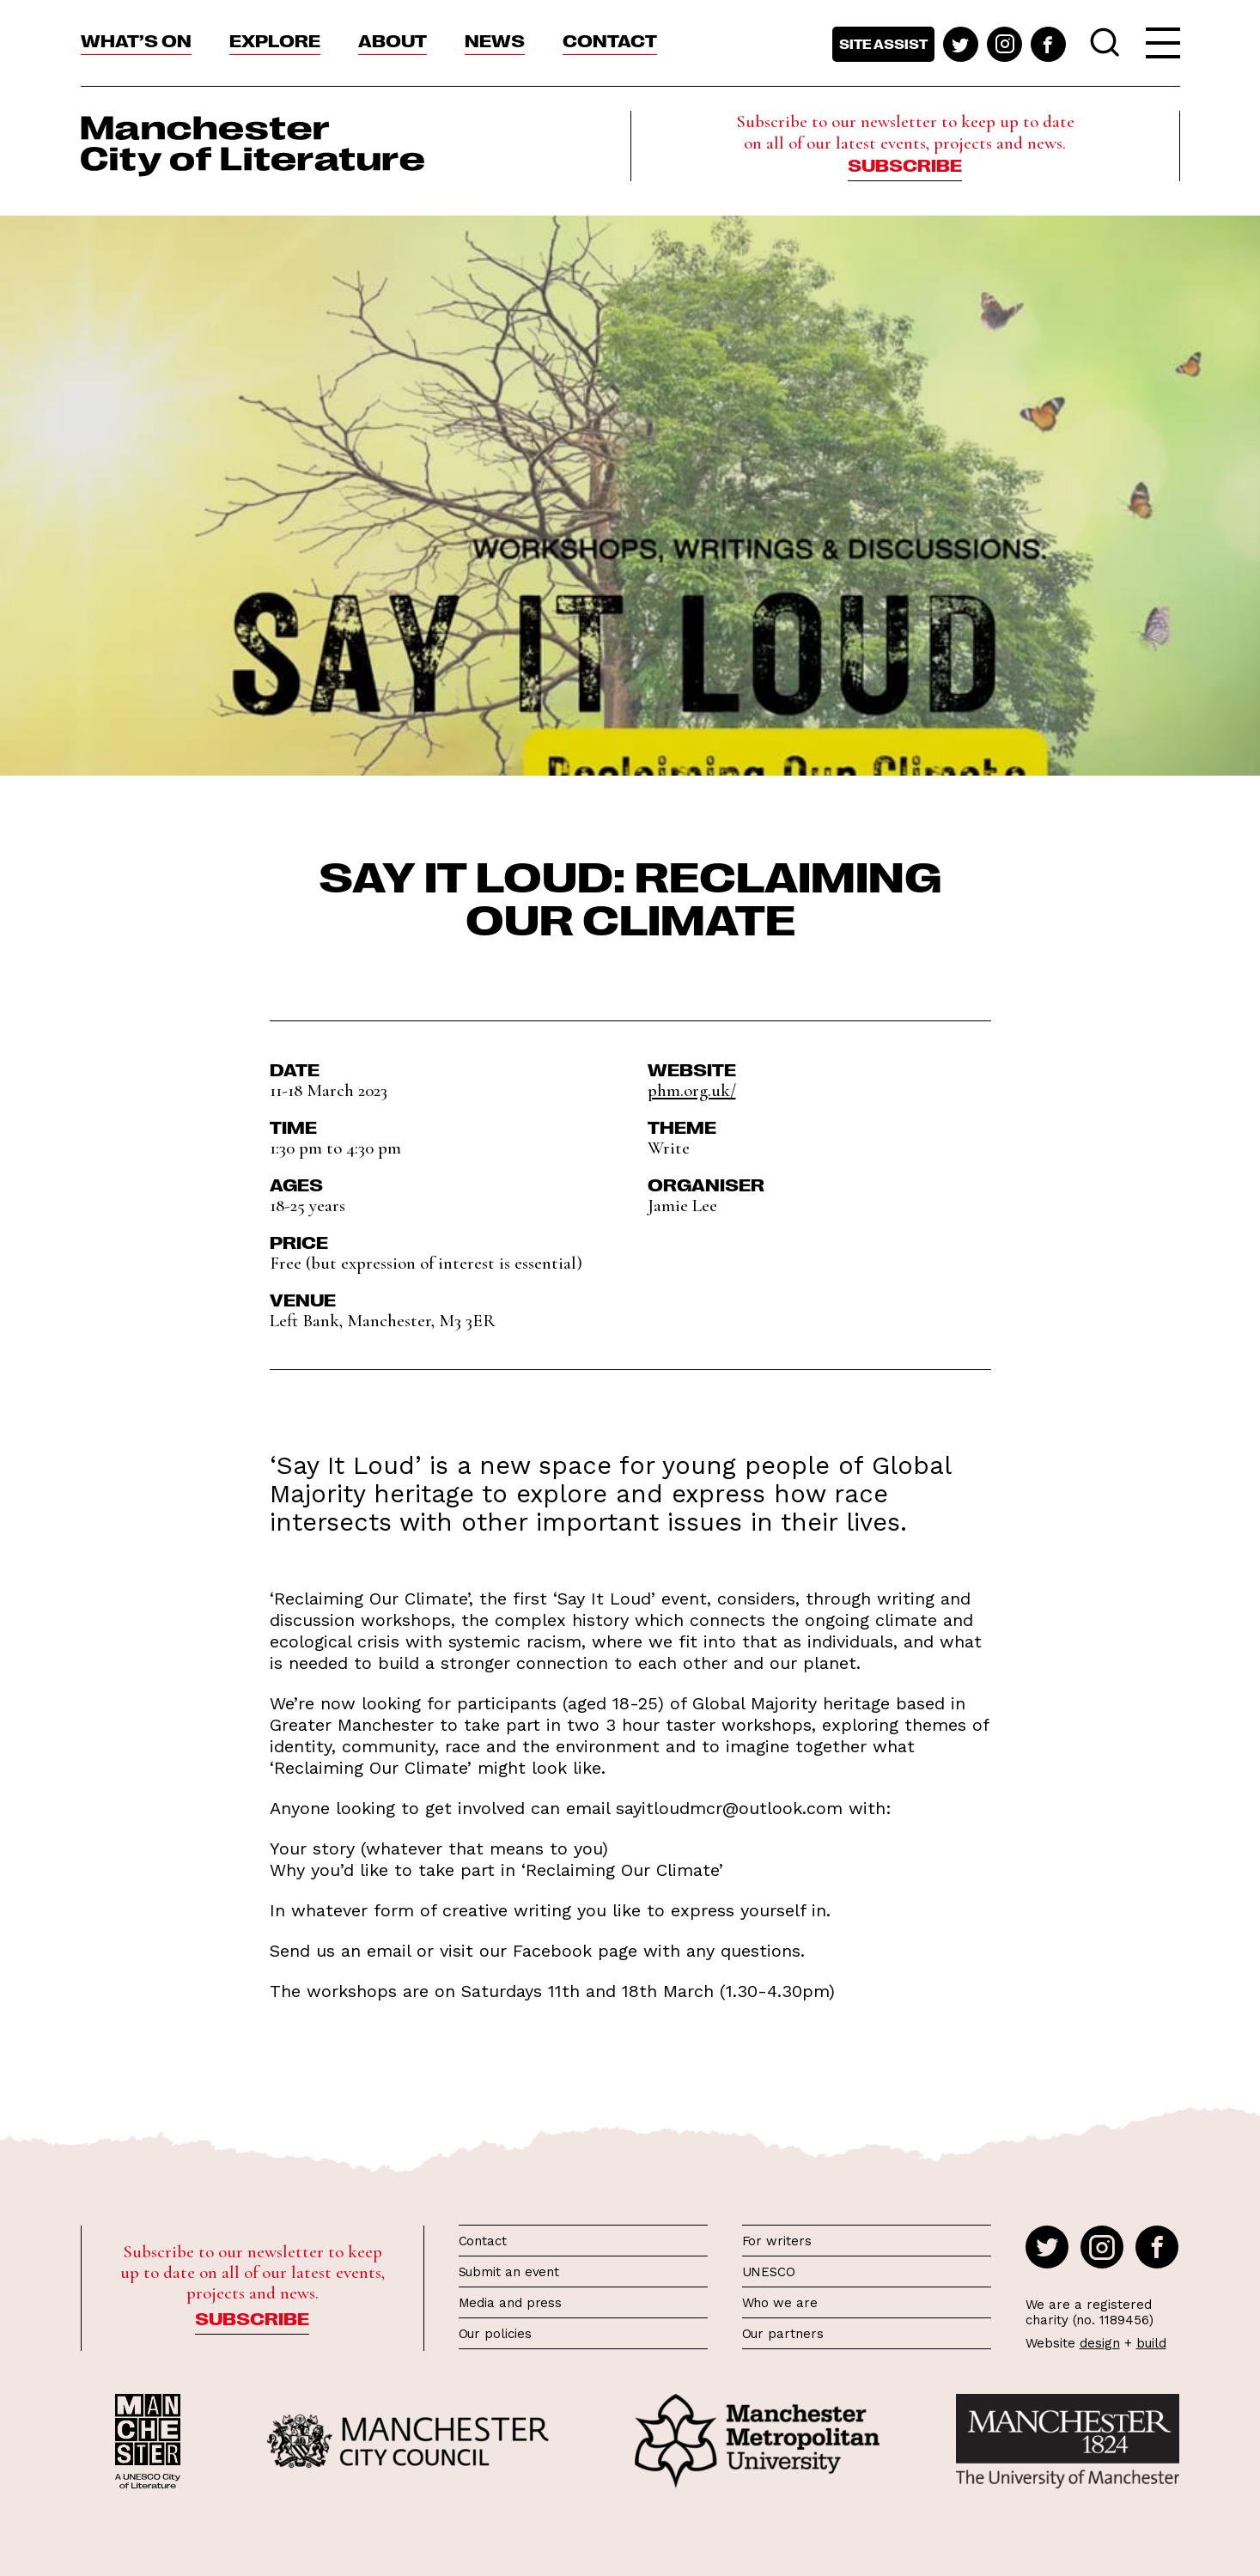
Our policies (495, 2334)
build (1151, 2343)
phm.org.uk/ (692, 1090)
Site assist (883, 44)
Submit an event (509, 2272)
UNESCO (768, 2272)
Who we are (780, 2303)
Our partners (783, 2334)
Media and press (511, 2303)
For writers (777, 2241)
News (495, 39)
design (1100, 2343)
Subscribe (905, 164)
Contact (610, 39)
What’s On (136, 39)
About (392, 39)
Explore (274, 39)
